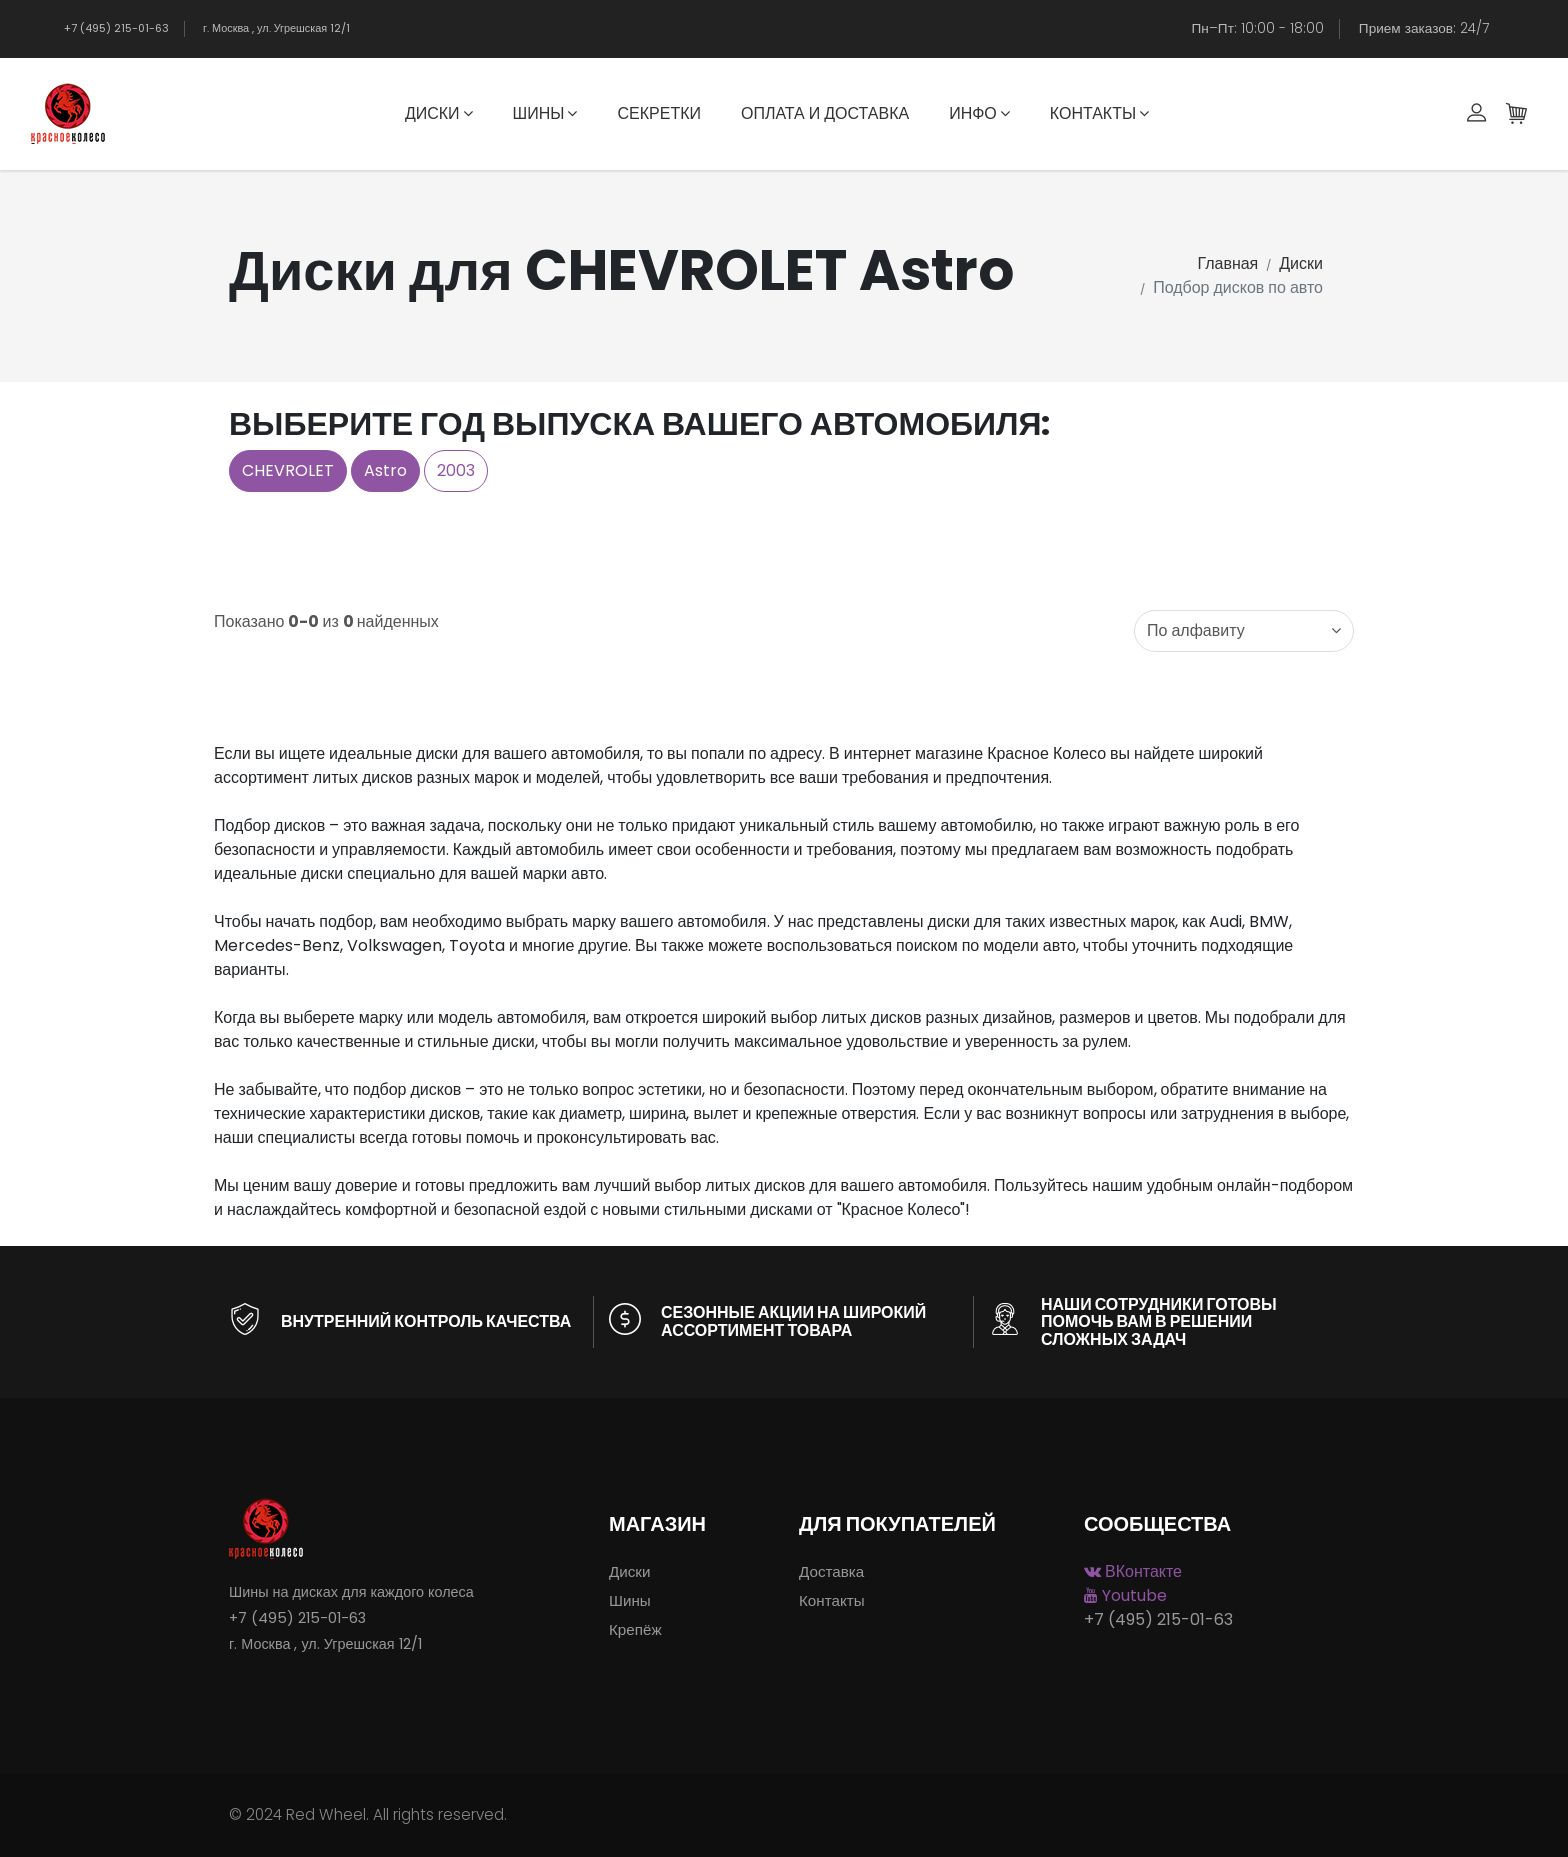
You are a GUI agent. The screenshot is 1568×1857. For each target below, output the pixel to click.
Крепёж (635, 1629)
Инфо (979, 113)
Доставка (831, 1571)
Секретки (658, 113)
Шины (545, 113)
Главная (1227, 263)
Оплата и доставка (825, 113)
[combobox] (1244, 631)
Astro (385, 470)
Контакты (1099, 113)
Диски (439, 113)
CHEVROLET (288, 470)
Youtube (1125, 1595)
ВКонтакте (1133, 1571)
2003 (456, 470)
